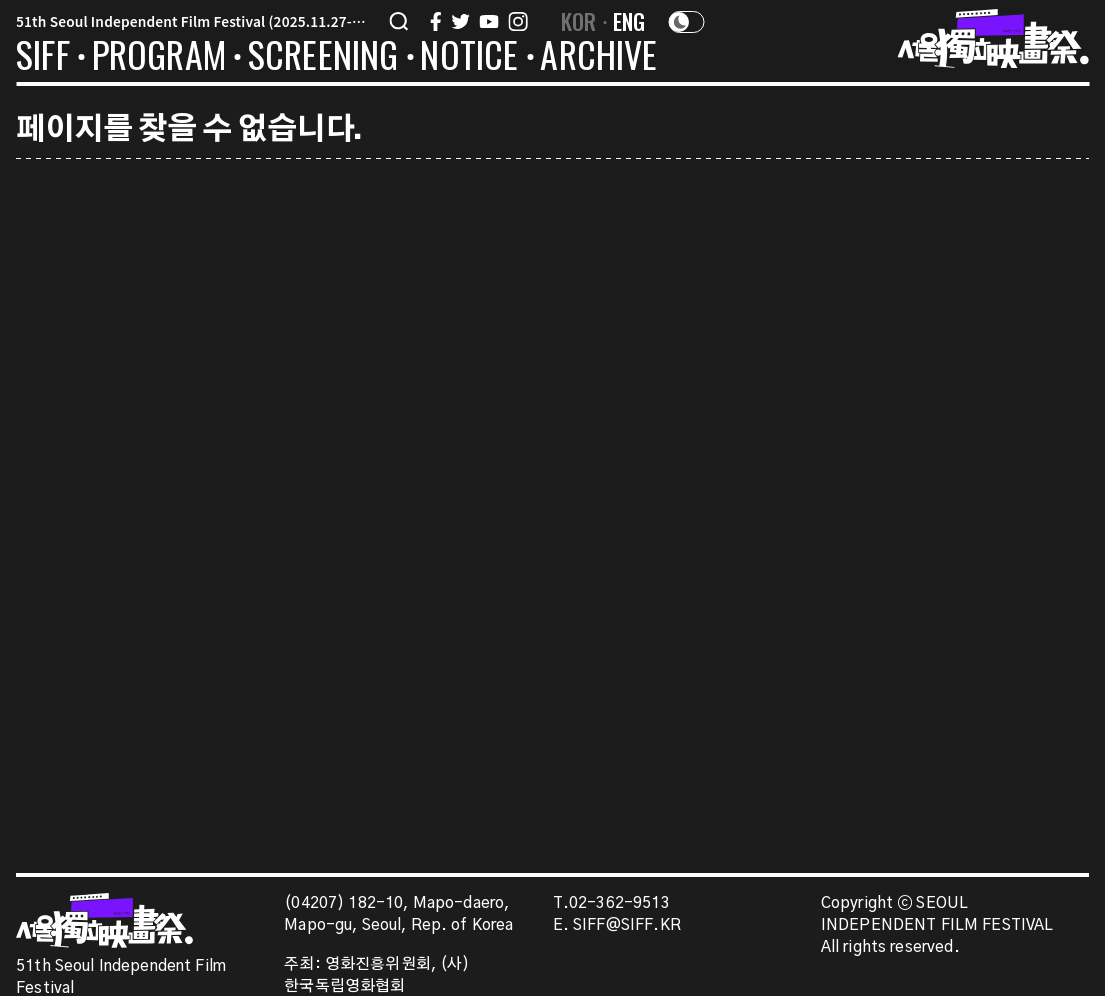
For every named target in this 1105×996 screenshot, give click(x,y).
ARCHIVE (598, 58)
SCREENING (323, 58)
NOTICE (469, 58)
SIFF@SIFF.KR (627, 925)
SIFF (43, 58)
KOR (579, 21)
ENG (629, 21)
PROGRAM (159, 58)
